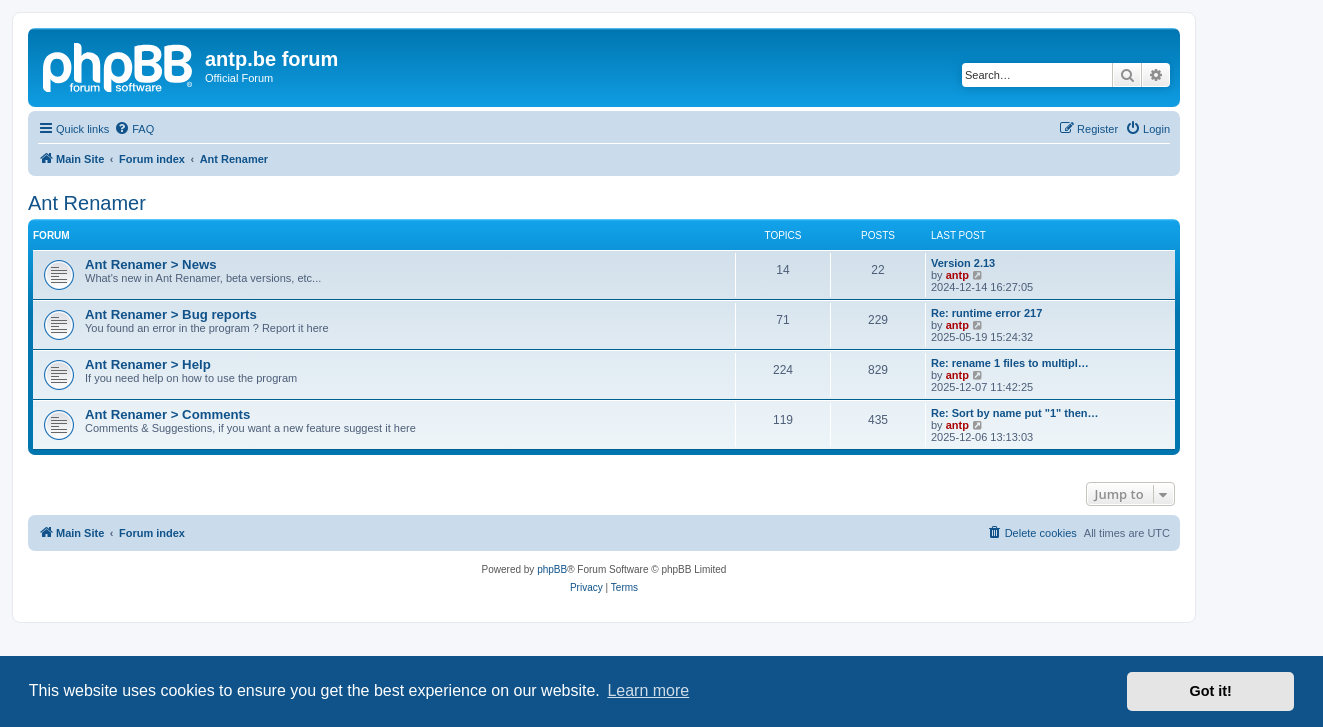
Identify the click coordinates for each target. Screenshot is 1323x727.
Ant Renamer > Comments (167, 414)
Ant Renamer (87, 203)
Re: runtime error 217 (986, 313)
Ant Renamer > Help (148, 364)
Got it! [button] (1211, 691)
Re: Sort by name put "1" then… (1015, 413)
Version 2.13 (963, 263)
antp (957, 275)
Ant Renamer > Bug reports (171, 314)
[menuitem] (134, 129)
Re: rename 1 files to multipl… (1010, 363)
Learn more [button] (648, 690)
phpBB (552, 569)
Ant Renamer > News (151, 264)
